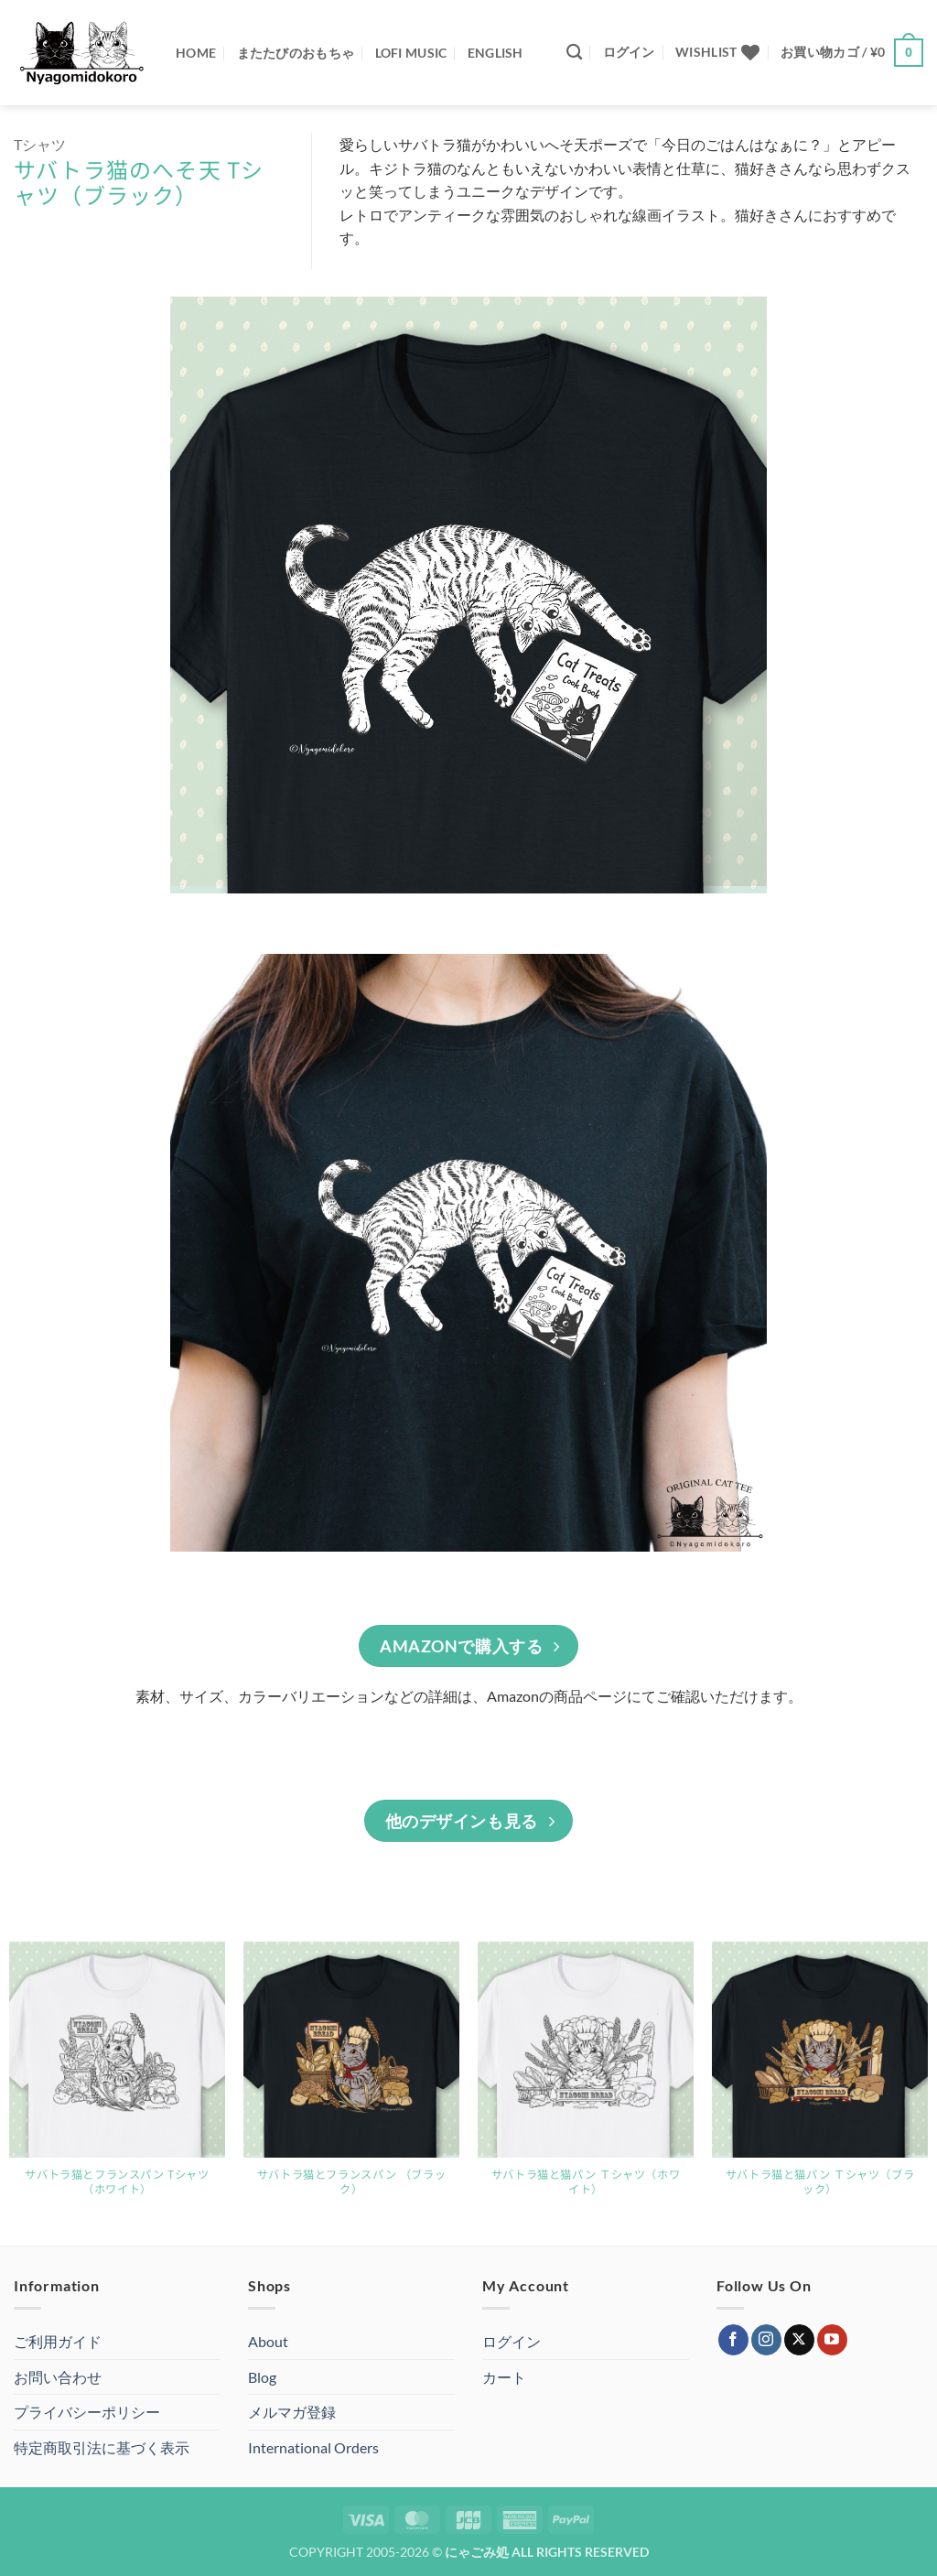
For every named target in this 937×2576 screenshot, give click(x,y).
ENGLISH (495, 52)
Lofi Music (411, 52)
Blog (262, 2377)
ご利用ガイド (58, 2341)
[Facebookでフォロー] (733, 2339)
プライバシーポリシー (87, 2411)
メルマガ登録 (292, 2411)
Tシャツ (40, 144)
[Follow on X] (799, 2339)
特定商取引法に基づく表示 (101, 2447)
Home (196, 52)
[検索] (574, 52)
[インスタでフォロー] (766, 2339)
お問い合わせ (58, 2377)
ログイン (511, 2341)
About (268, 2341)
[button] (629, 52)
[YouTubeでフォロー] (832, 2339)
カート (504, 2377)
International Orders (313, 2447)
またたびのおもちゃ (296, 52)
